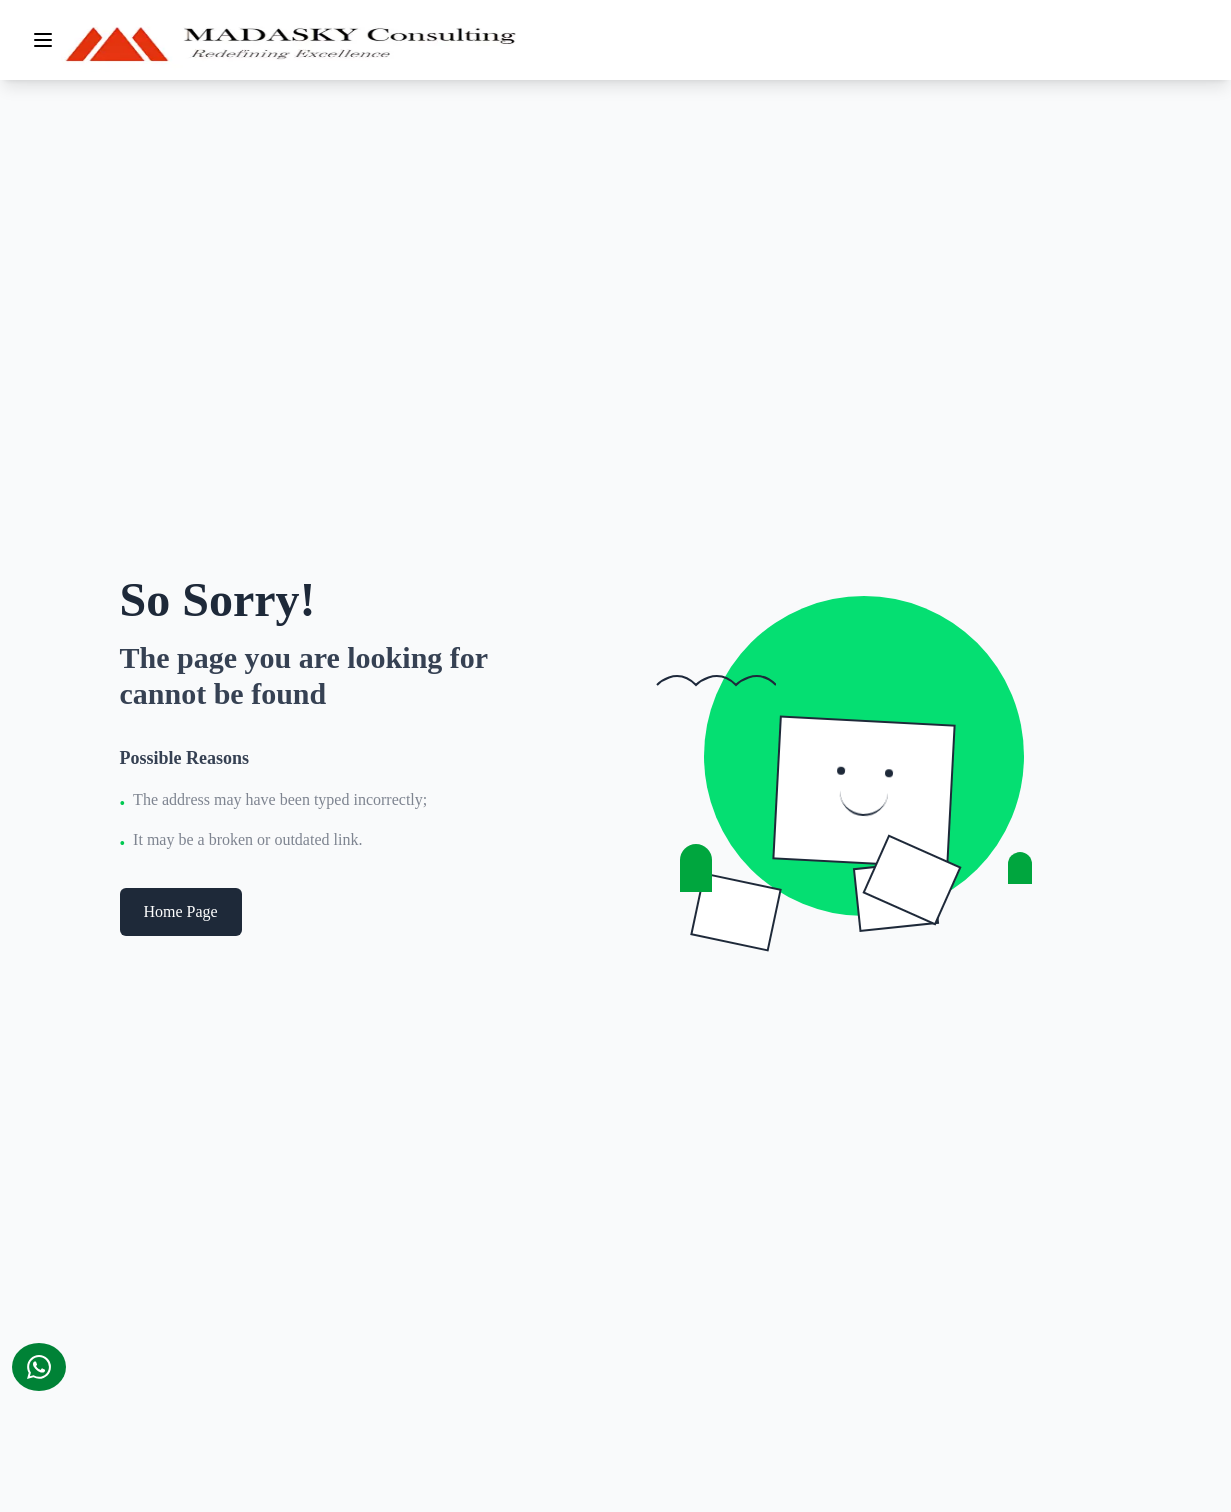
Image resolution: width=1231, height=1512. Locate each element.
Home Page (181, 911)
